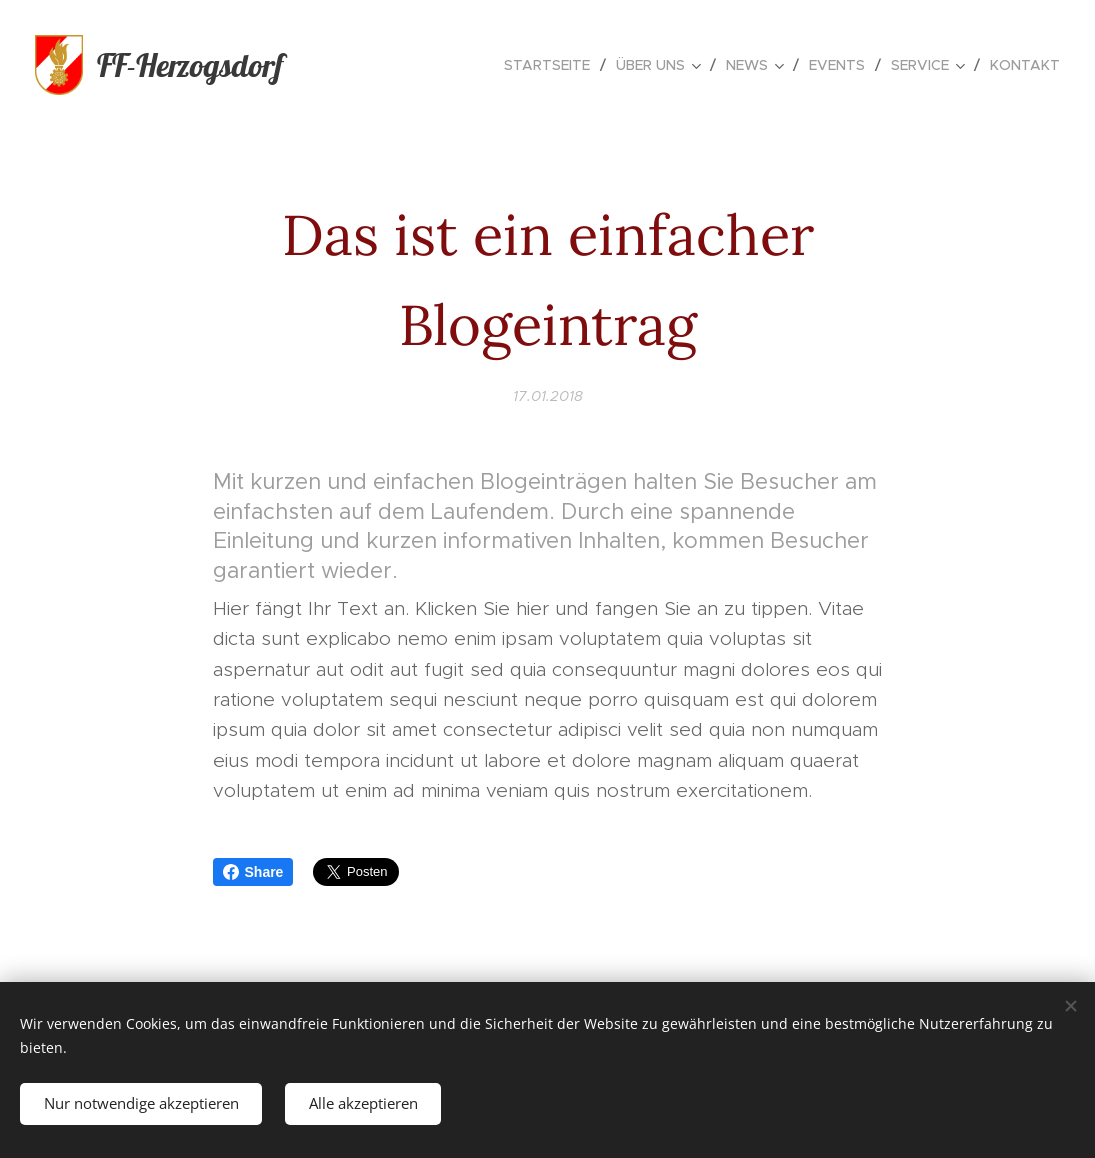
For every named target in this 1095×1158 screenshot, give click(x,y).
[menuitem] (552, 65)
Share (253, 872)
